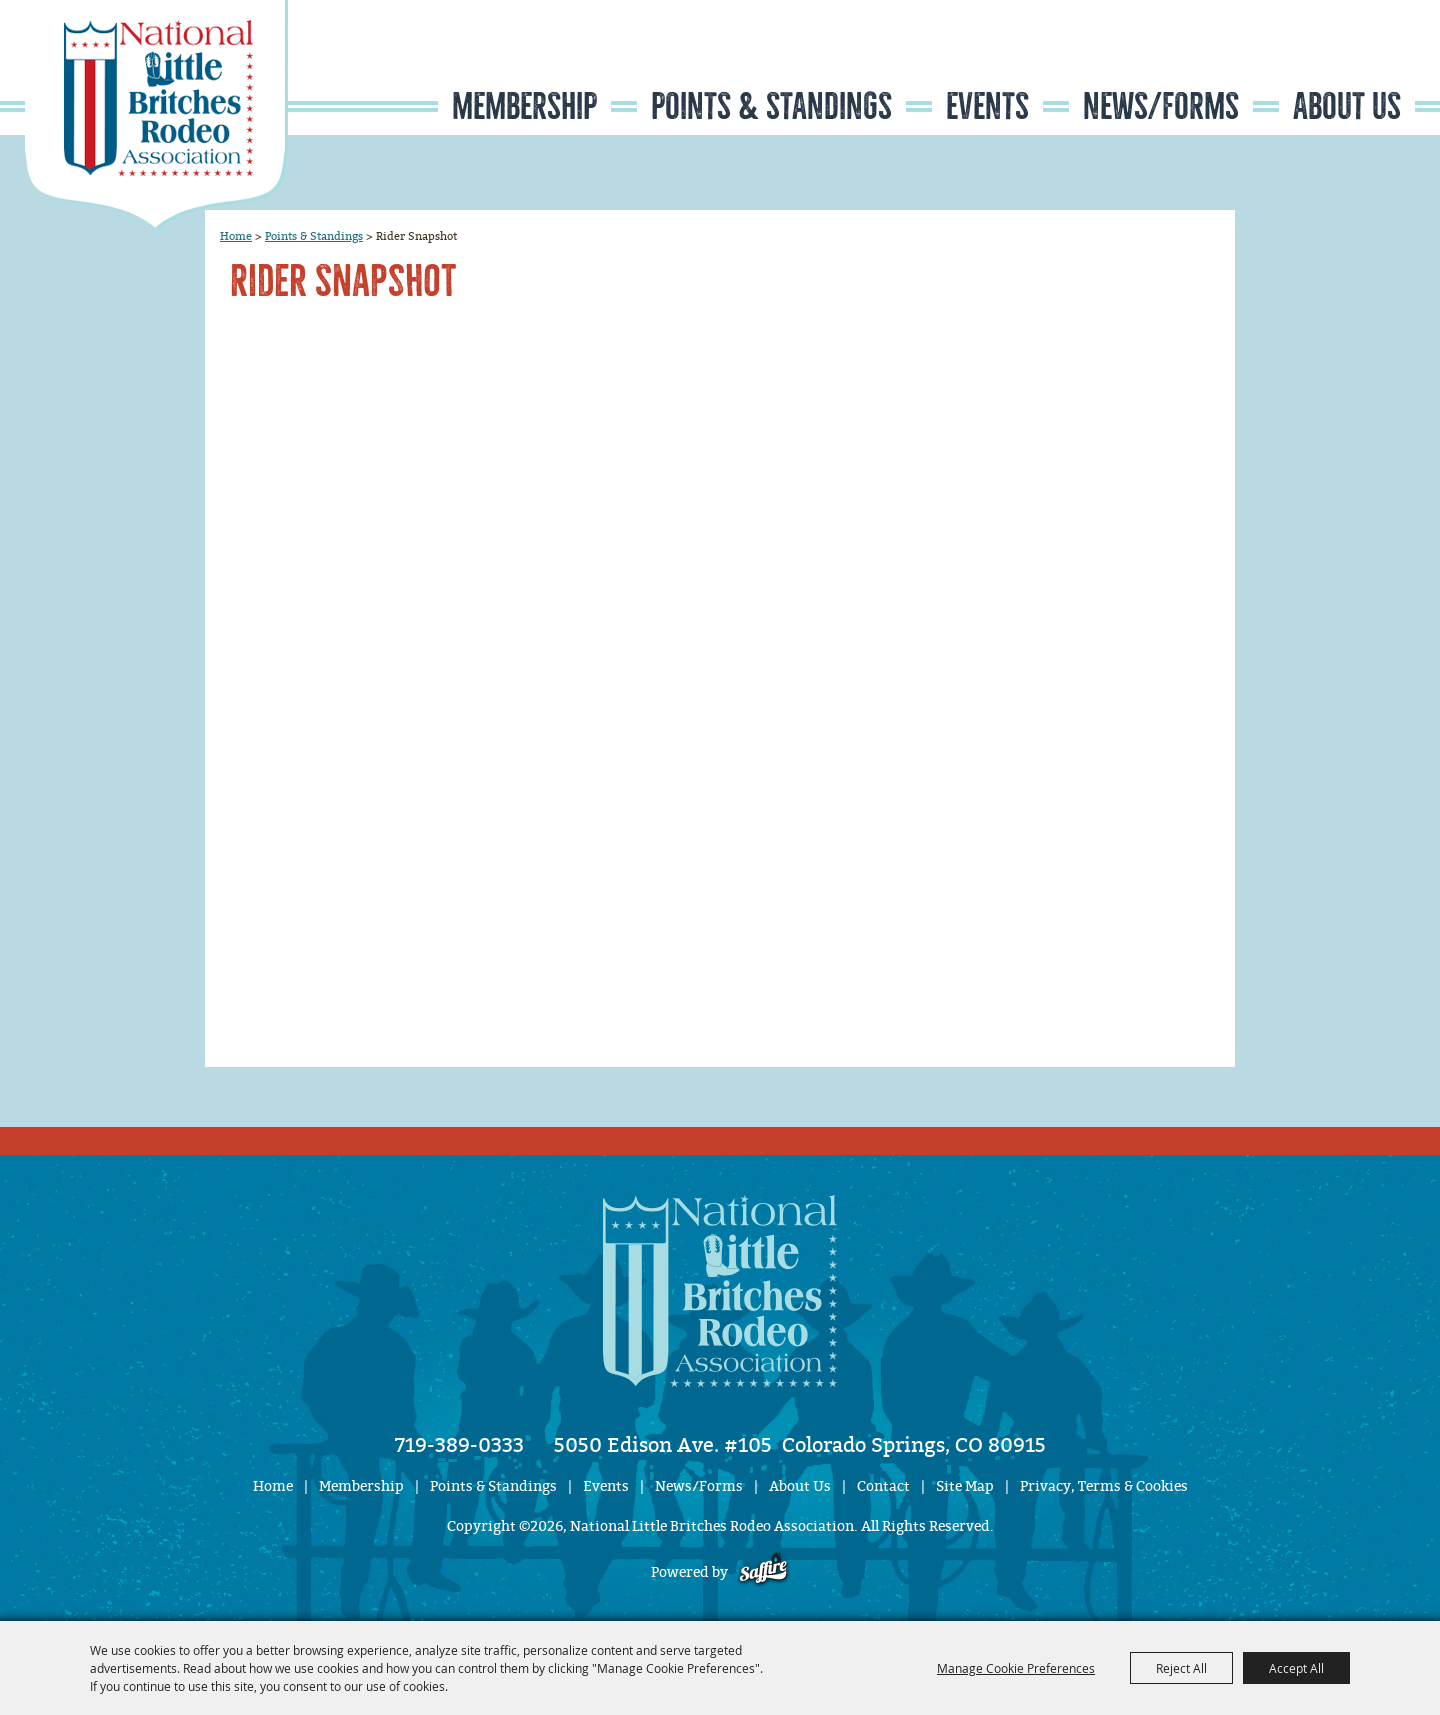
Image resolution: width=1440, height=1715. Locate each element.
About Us (1347, 106)
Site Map (965, 1486)
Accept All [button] (1296, 1668)
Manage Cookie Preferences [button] (1016, 1668)
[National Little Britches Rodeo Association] (156, 115)
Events (987, 106)
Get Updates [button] (1356, 63)
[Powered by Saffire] (763, 1572)
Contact (883, 1486)
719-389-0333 (459, 1445)
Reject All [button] (1181, 1668)
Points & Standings (771, 106)
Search (1295, 63)
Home (236, 236)
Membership (524, 106)
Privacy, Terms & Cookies (1104, 1486)
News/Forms (1161, 106)
